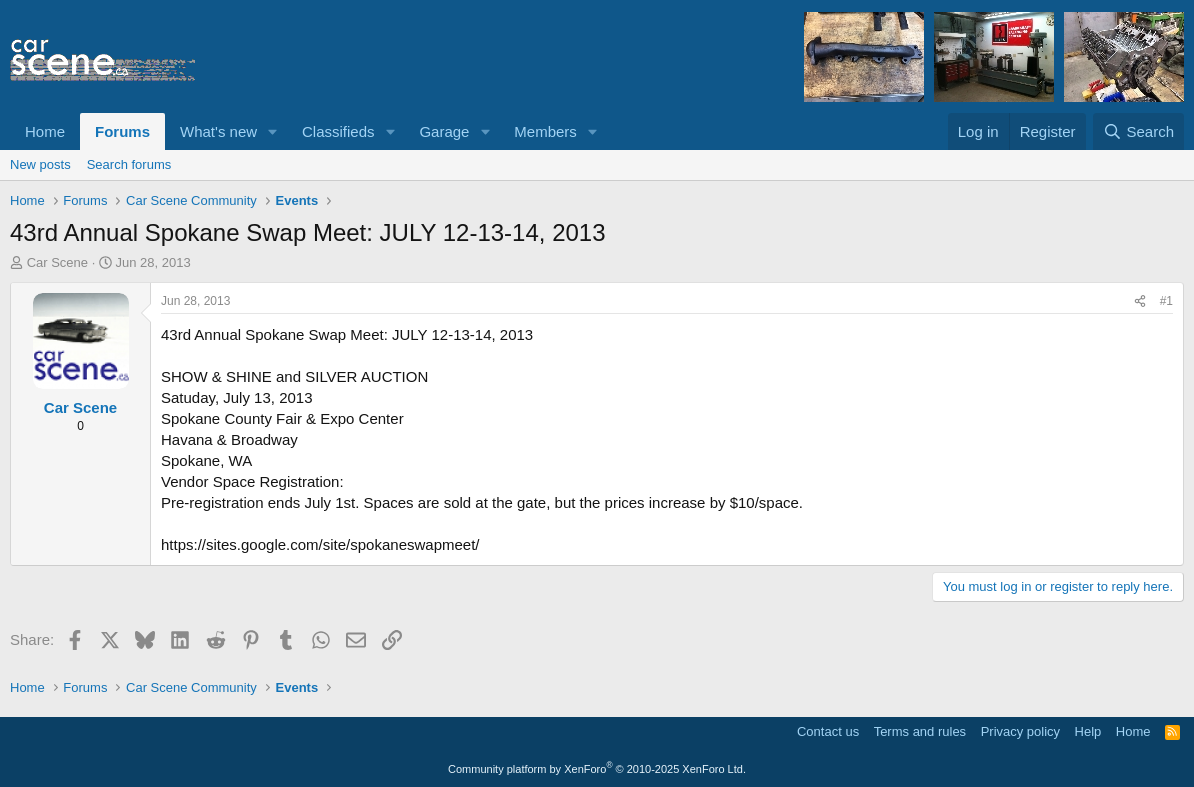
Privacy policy (1020, 731)
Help (1088, 731)
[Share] (1140, 301)
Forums (122, 131)
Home (45, 131)
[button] (273, 131)
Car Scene (57, 262)
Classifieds (338, 131)
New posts (40, 164)
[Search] (1138, 131)
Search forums (129, 164)
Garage (444, 131)
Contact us (828, 731)
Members (545, 131)
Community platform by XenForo (597, 769)
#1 (1166, 301)
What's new (218, 131)
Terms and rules (920, 731)
